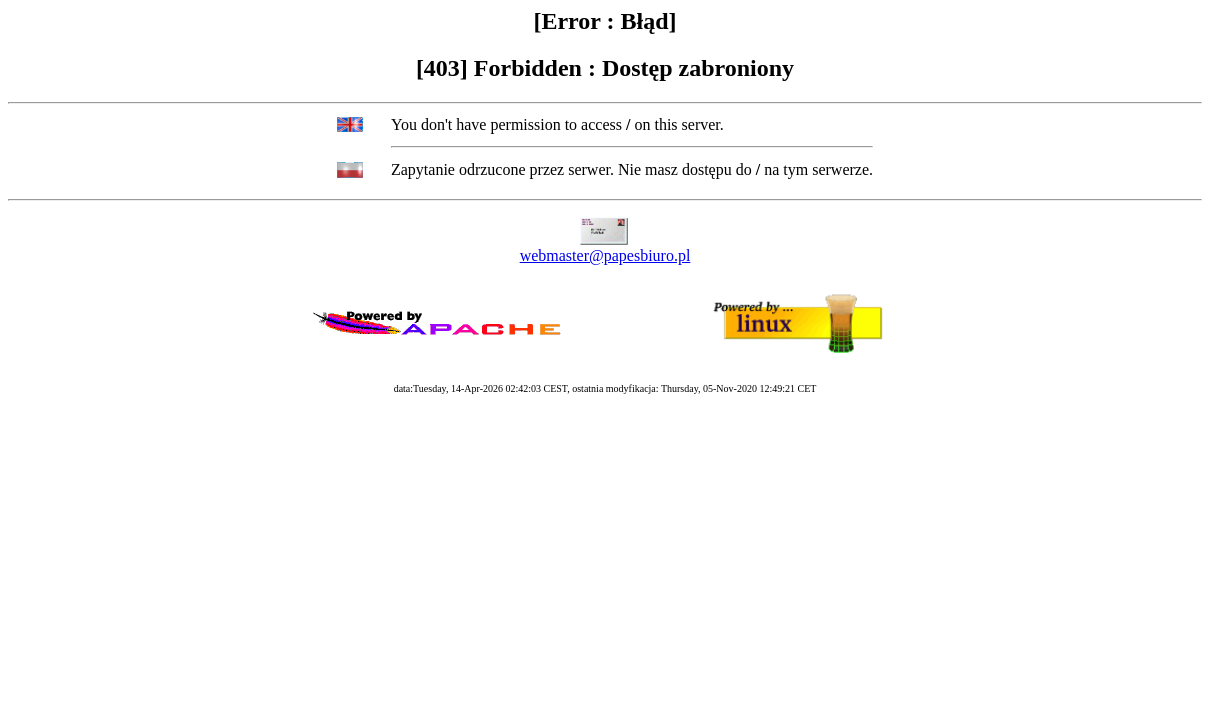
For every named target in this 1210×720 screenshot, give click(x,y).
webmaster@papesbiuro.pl (605, 255)
